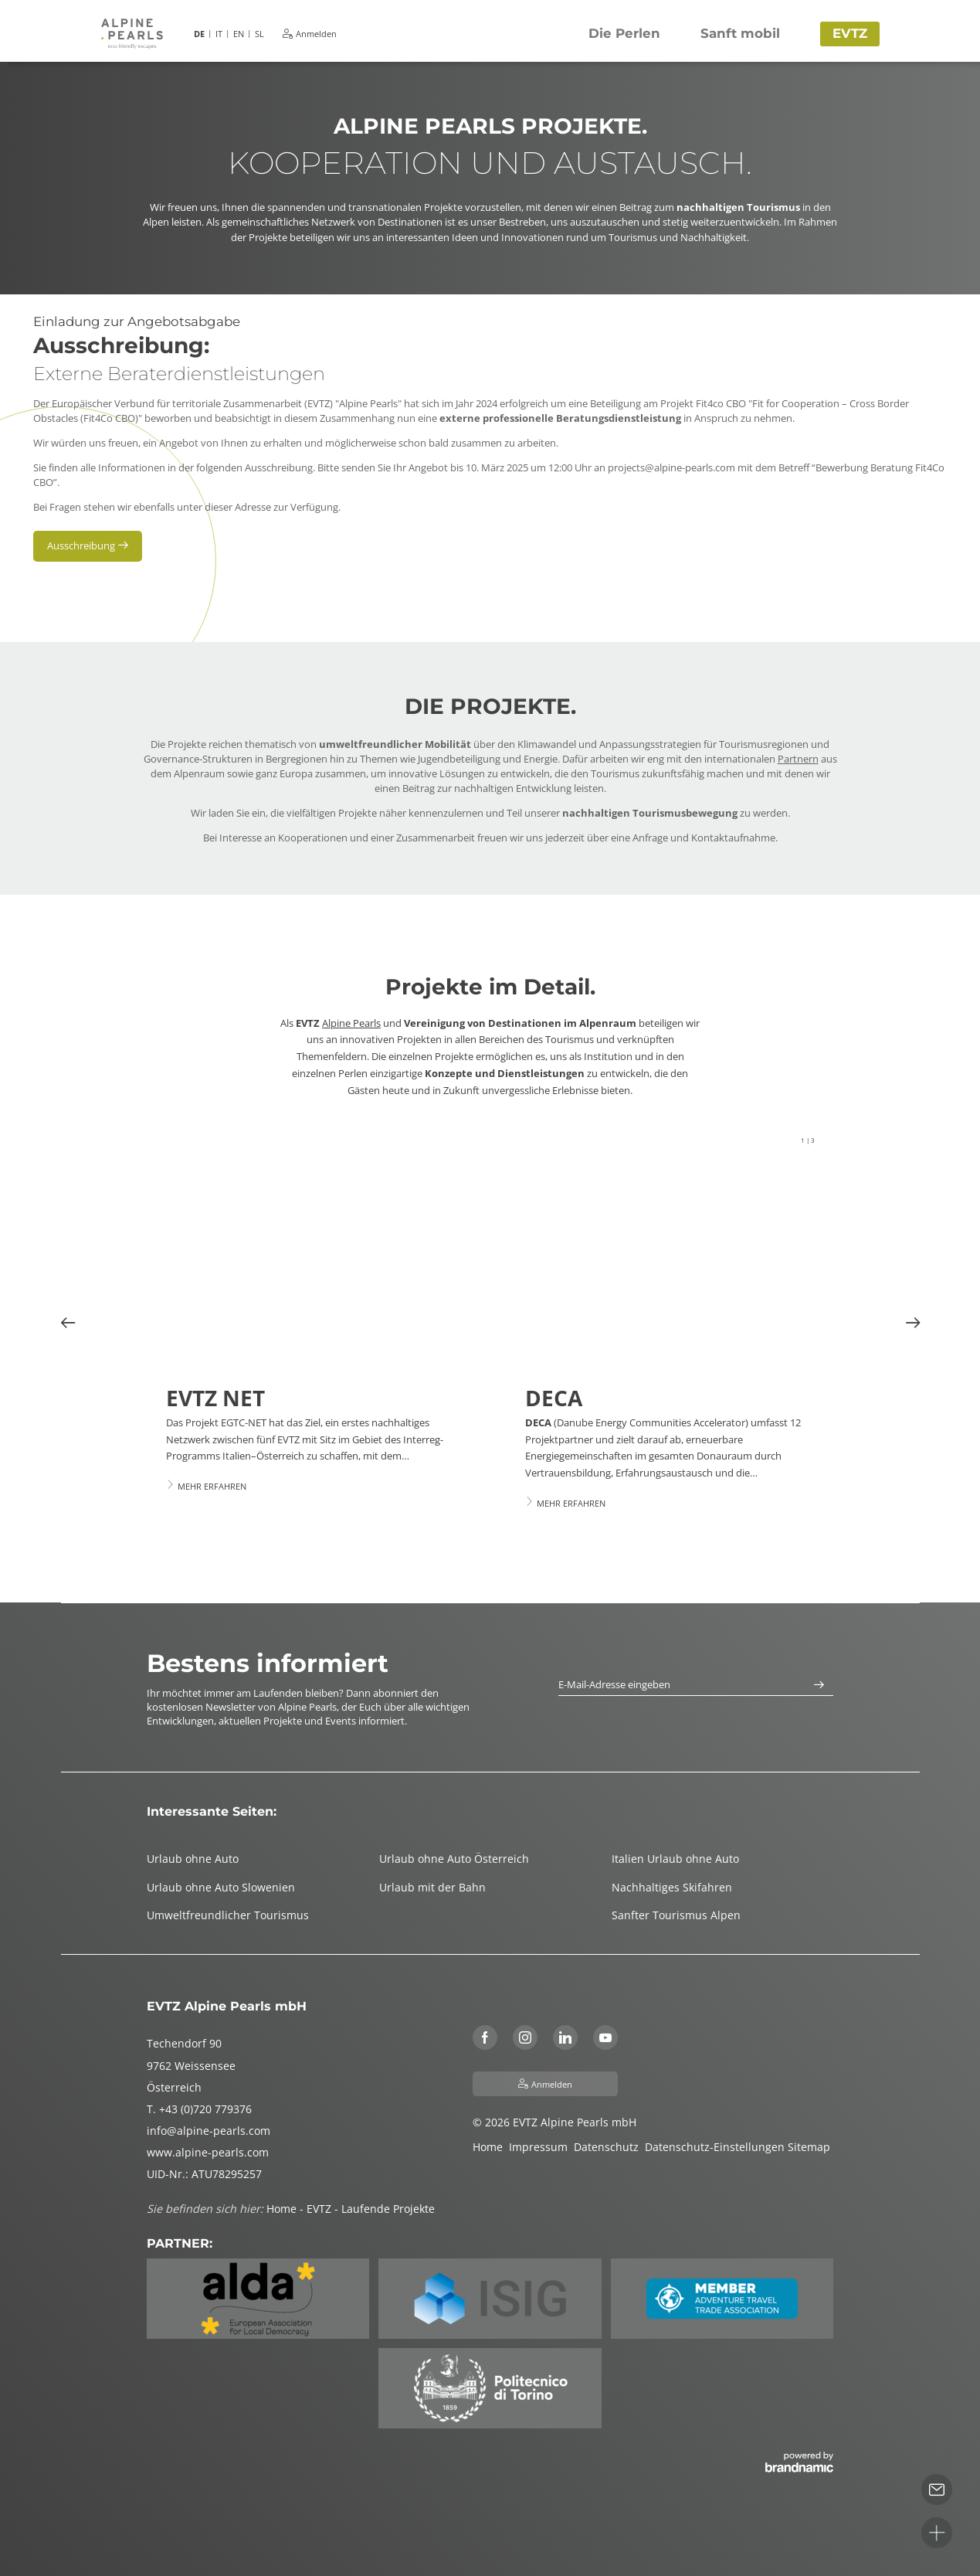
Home (491, 2146)
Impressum (541, 2146)
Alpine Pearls (351, 1023)
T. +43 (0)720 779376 (199, 2109)
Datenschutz (609, 2146)
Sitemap (810, 2146)
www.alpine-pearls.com (208, 2152)
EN (238, 33)
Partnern (798, 759)
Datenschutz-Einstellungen (716, 2146)
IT (218, 33)
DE (199, 33)
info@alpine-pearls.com (208, 2130)
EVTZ (320, 2208)
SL (259, 33)
